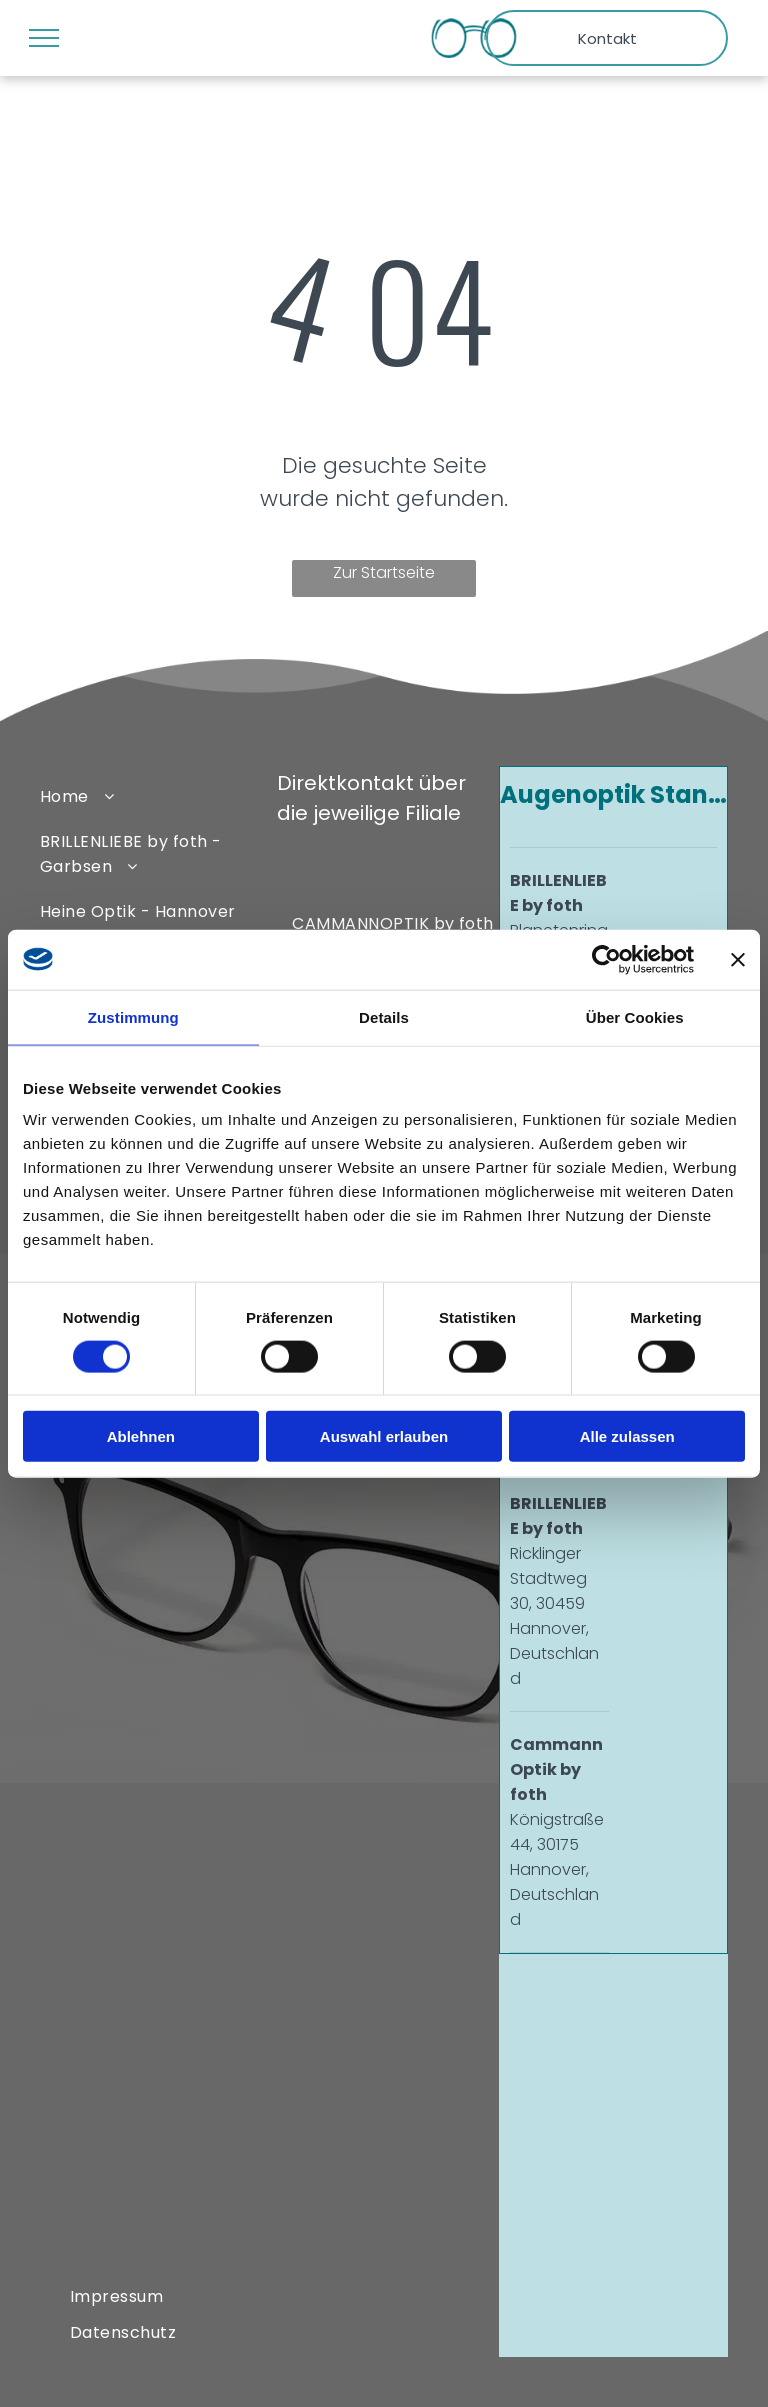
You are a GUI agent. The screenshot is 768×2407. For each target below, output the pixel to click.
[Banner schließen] (738, 959)
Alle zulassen (627, 1436)
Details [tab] (384, 1016)
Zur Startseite (384, 572)
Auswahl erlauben (384, 1436)
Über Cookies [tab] (635, 1016)
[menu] (44, 38)
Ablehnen (141, 1436)
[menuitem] (149, 795)
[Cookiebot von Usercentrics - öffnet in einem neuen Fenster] (606, 959)
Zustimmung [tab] (133, 1016)
